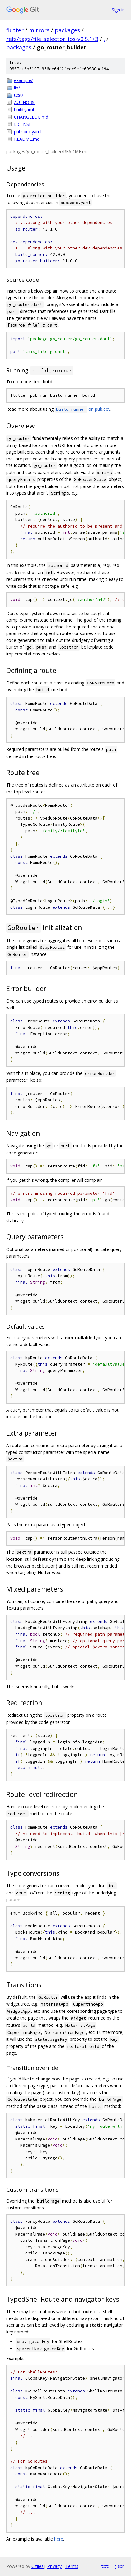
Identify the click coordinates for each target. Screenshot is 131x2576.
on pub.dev (82, 409)
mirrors (39, 30)
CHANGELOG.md (31, 117)
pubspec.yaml (27, 132)
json (120, 2566)
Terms (71, 2566)
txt (105, 2566)
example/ (23, 80)
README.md (27, 139)
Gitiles (37, 2566)
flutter (15, 30)
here (58, 2539)
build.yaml (24, 109)
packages (67, 30)
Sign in (118, 10)
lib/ (17, 88)
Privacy (54, 2566)
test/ (18, 95)
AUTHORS (24, 102)
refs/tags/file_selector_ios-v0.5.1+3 (52, 39)
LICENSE (22, 124)
